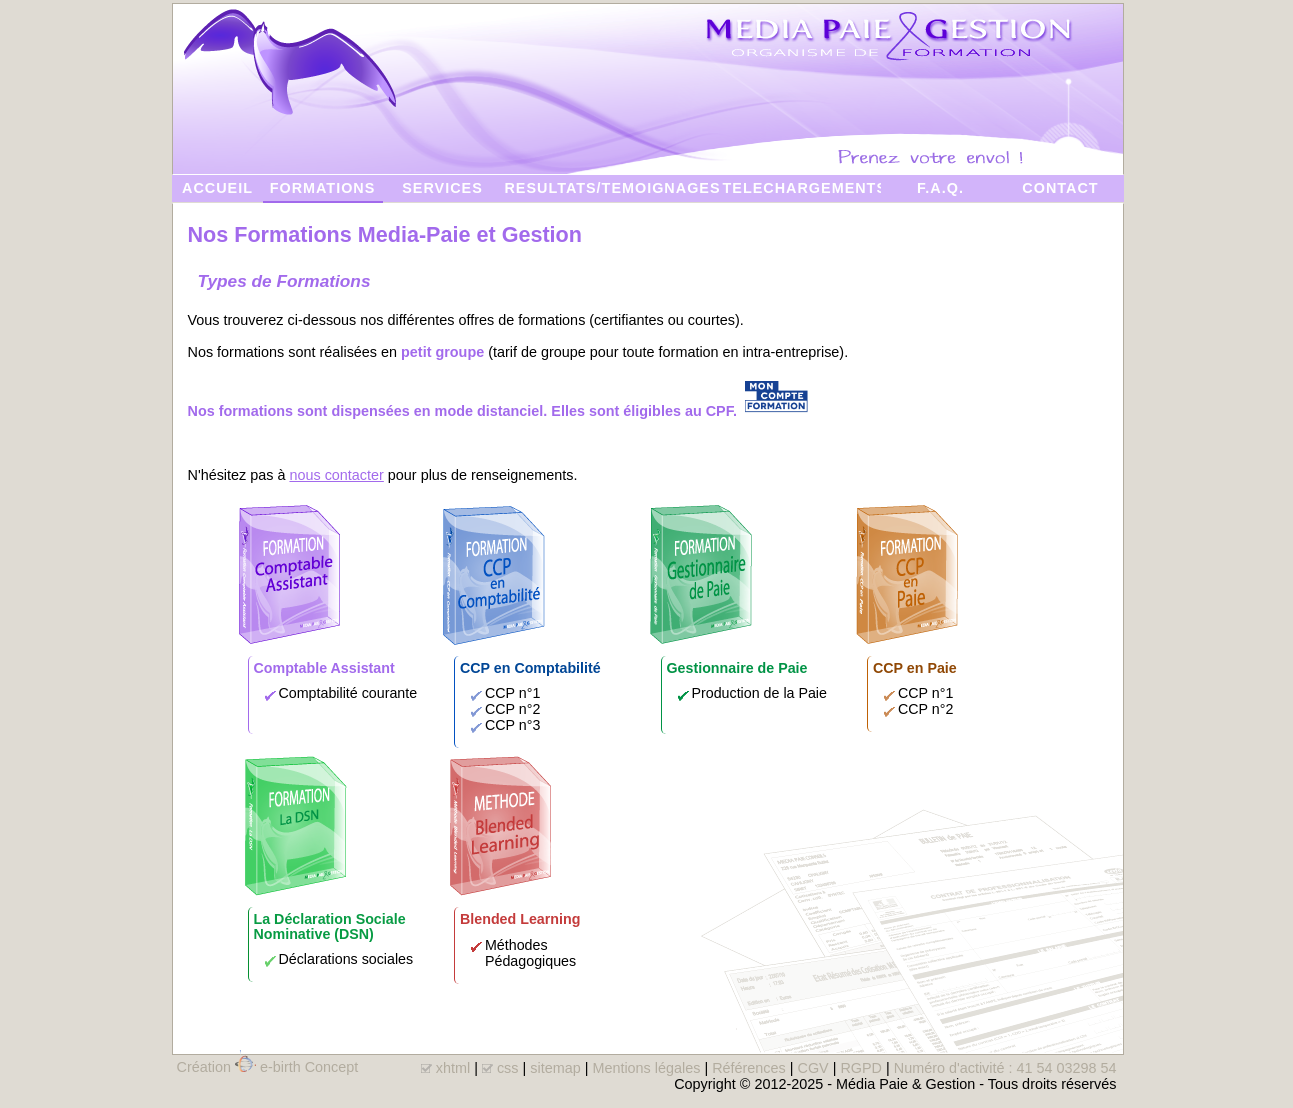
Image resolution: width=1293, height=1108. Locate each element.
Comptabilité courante (348, 693)
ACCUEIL (217, 188)
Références (749, 1068)
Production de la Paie (759, 693)
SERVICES (442, 188)
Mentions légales (646, 1068)
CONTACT (1060, 188)
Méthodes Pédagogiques (530, 953)
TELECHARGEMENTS (802, 188)
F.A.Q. (940, 188)
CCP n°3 (512, 725)
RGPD (861, 1068)
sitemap (555, 1068)
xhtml (453, 1068)
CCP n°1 (512, 693)
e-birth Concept (309, 1067)
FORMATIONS (323, 188)
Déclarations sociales (346, 959)
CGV (812, 1068)
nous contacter (336, 475)
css (508, 1068)
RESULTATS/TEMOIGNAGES (612, 188)
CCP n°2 (512, 709)
